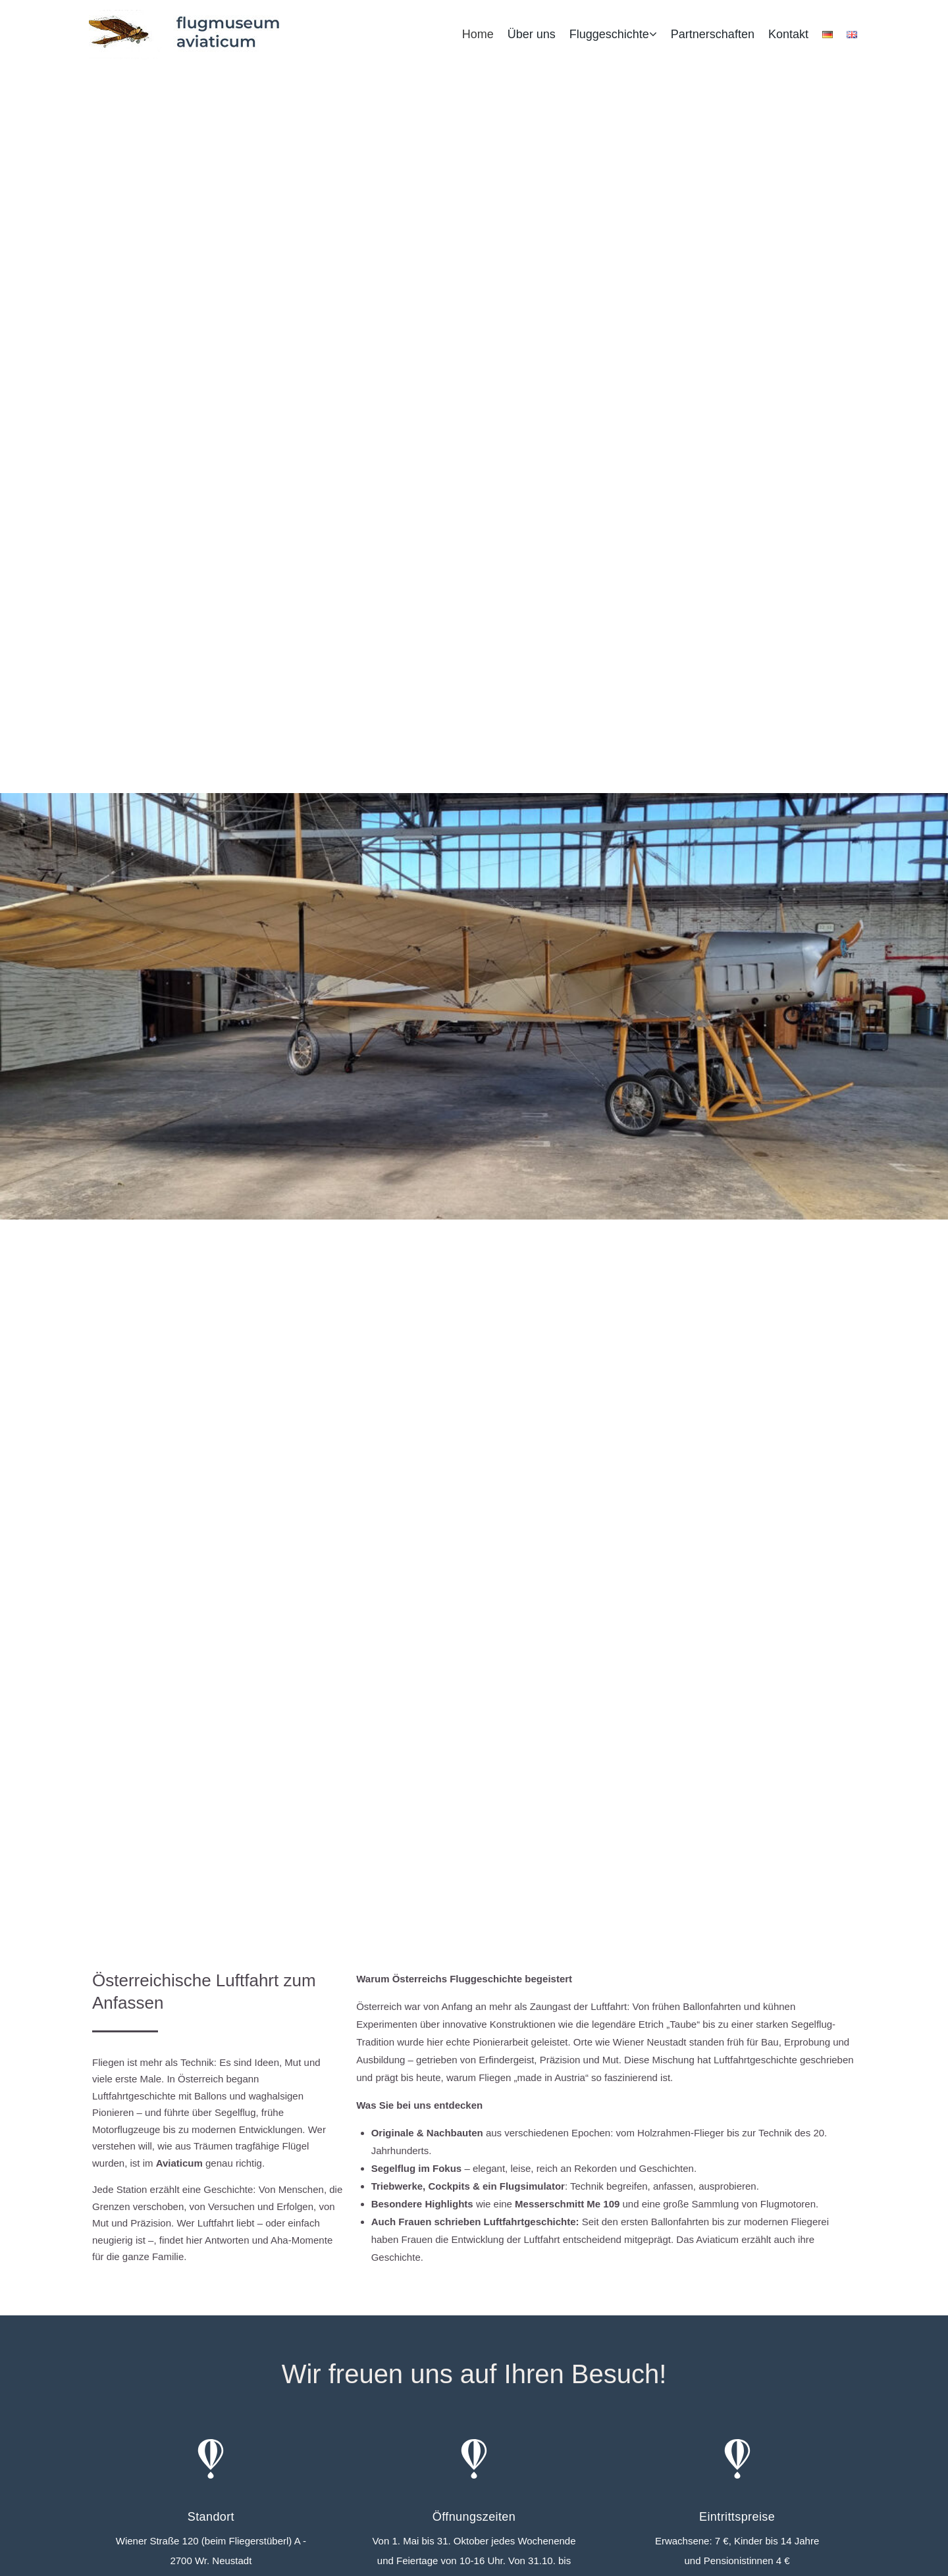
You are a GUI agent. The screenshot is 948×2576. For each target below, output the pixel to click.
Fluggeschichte (609, 34)
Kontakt (788, 34)
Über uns (532, 34)
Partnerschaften (712, 34)
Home (478, 34)
